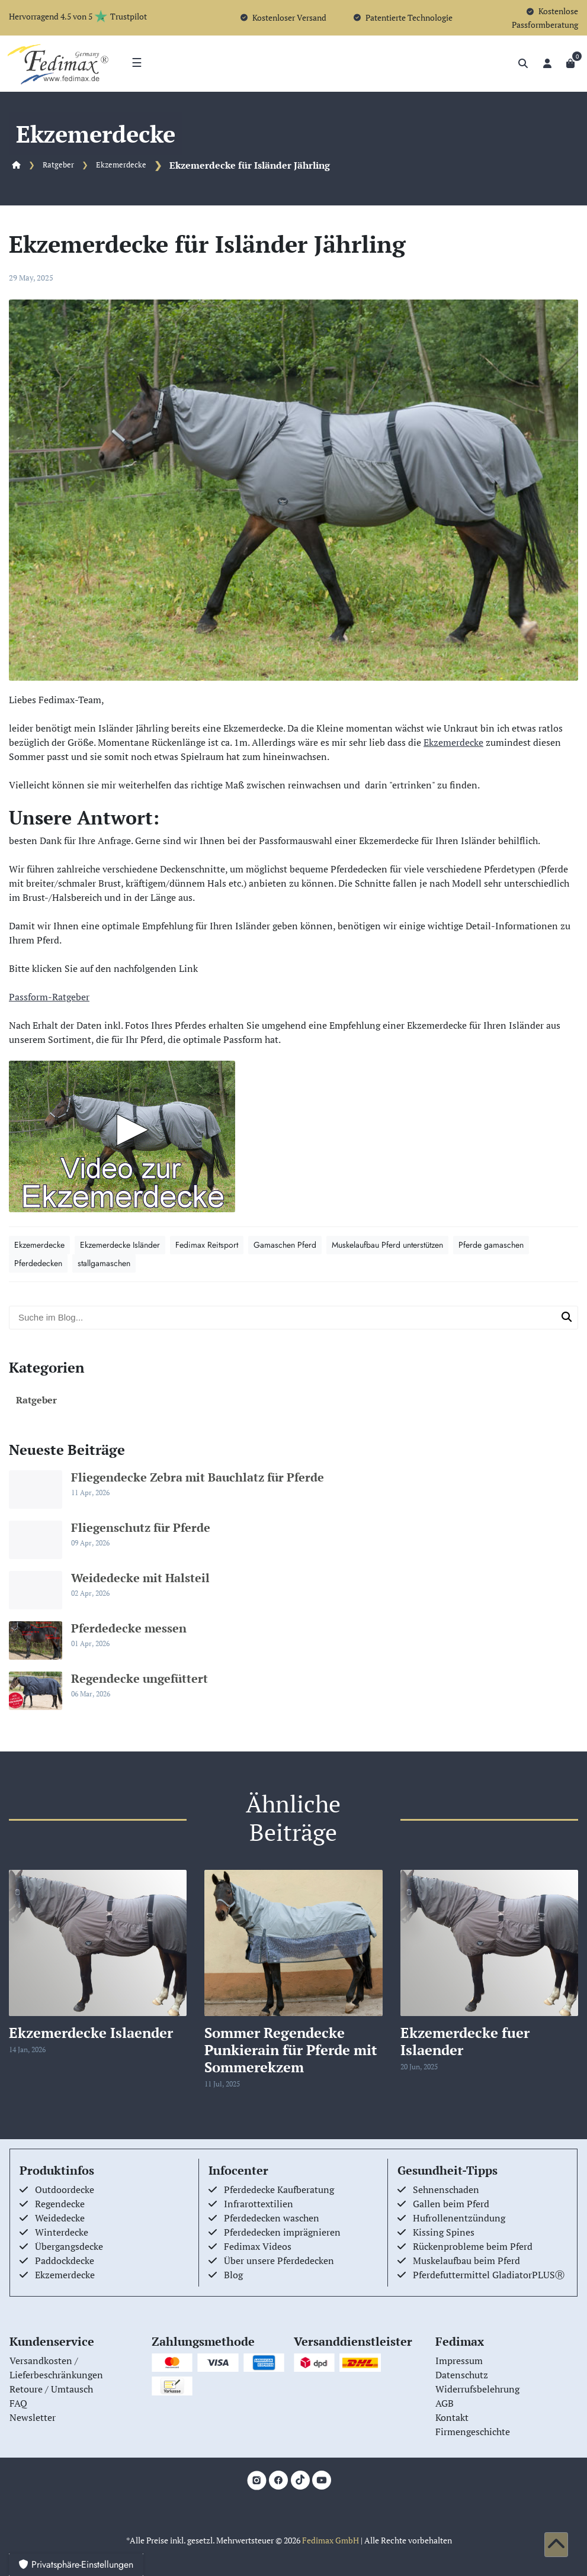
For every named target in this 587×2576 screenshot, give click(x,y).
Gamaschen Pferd (285, 1245)
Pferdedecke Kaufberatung (279, 2189)
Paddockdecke (64, 2260)
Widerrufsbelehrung (477, 2388)
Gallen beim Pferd (451, 2203)
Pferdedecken (38, 1263)
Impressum (459, 2360)
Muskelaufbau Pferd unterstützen (387, 1245)
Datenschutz (461, 2374)
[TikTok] (300, 2480)
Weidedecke (60, 2217)
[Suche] (523, 63)
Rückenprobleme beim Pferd (473, 2246)
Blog (233, 2274)
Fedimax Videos (257, 2246)
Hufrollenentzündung (459, 2217)
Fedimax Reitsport (206, 1245)
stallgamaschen (104, 1263)
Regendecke (60, 2203)
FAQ (18, 2403)
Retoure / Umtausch (51, 2388)
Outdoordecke (64, 2189)
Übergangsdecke (69, 2246)
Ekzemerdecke (121, 164)
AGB (444, 2403)
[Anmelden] (547, 63)
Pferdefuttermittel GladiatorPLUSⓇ (488, 2274)
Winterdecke (61, 2232)
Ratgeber (58, 164)
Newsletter (32, 2417)
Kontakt (452, 2417)
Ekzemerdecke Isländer (120, 1245)
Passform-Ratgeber (49, 996)
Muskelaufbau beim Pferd (466, 2260)
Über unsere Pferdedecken (279, 2260)
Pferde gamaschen (491, 1245)
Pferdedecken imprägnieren (282, 2232)
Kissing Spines (443, 2232)
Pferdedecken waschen (271, 2217)
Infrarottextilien (258, 2203)
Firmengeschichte (472, 2431)
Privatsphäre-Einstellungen (76, 2564)
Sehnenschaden (446, 2189)
